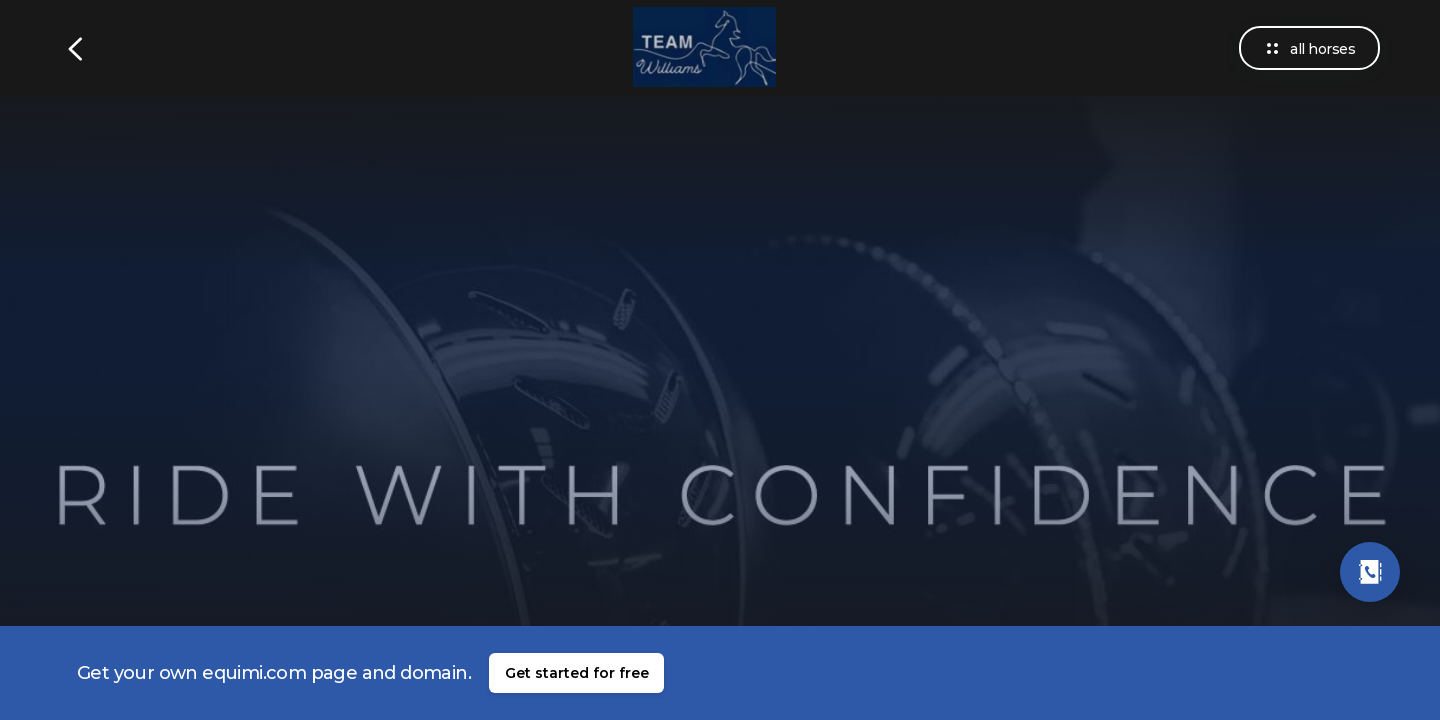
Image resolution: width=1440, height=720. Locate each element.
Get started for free (577, 673)
